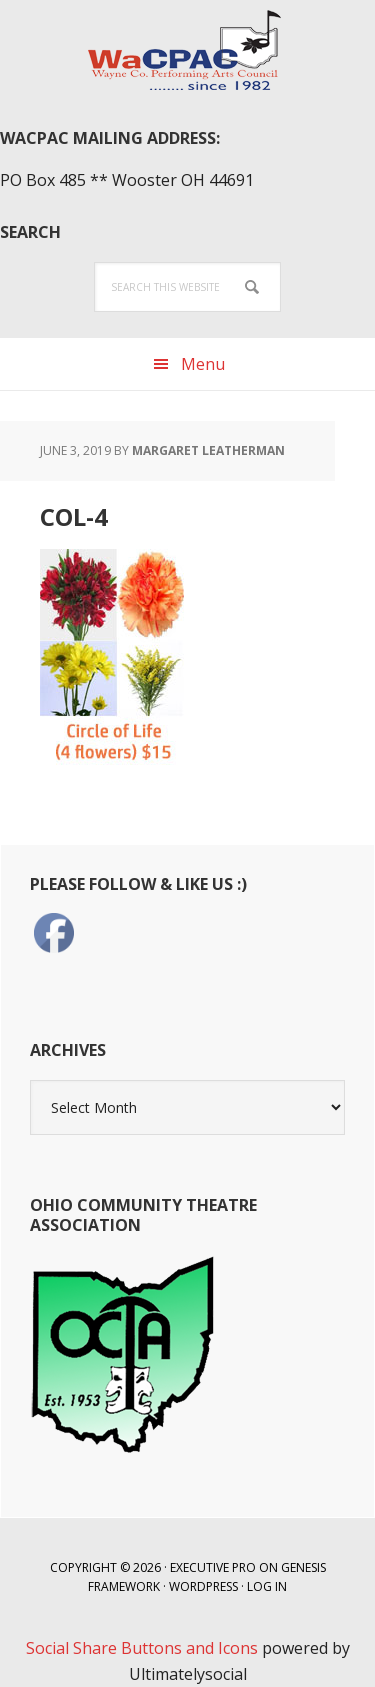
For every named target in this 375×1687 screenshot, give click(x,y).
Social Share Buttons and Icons (142, 1648)
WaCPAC (188, 50)
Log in (267, 1586)
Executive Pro (213, 1567)
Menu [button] (203, 364)
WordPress (203, 1586)
